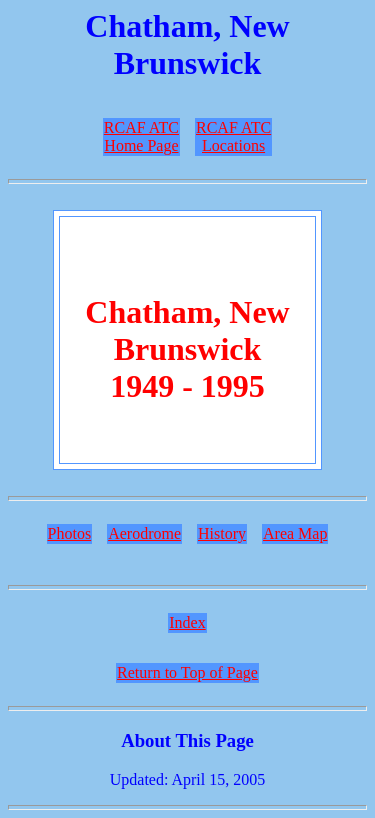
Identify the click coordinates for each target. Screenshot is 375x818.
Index (187, 622)
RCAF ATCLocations (233, 136)
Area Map (295, 533)
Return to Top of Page (187, 672)
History (222, 533)
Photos (70, 533)
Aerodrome (144, 533)
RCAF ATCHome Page (141, 136)
